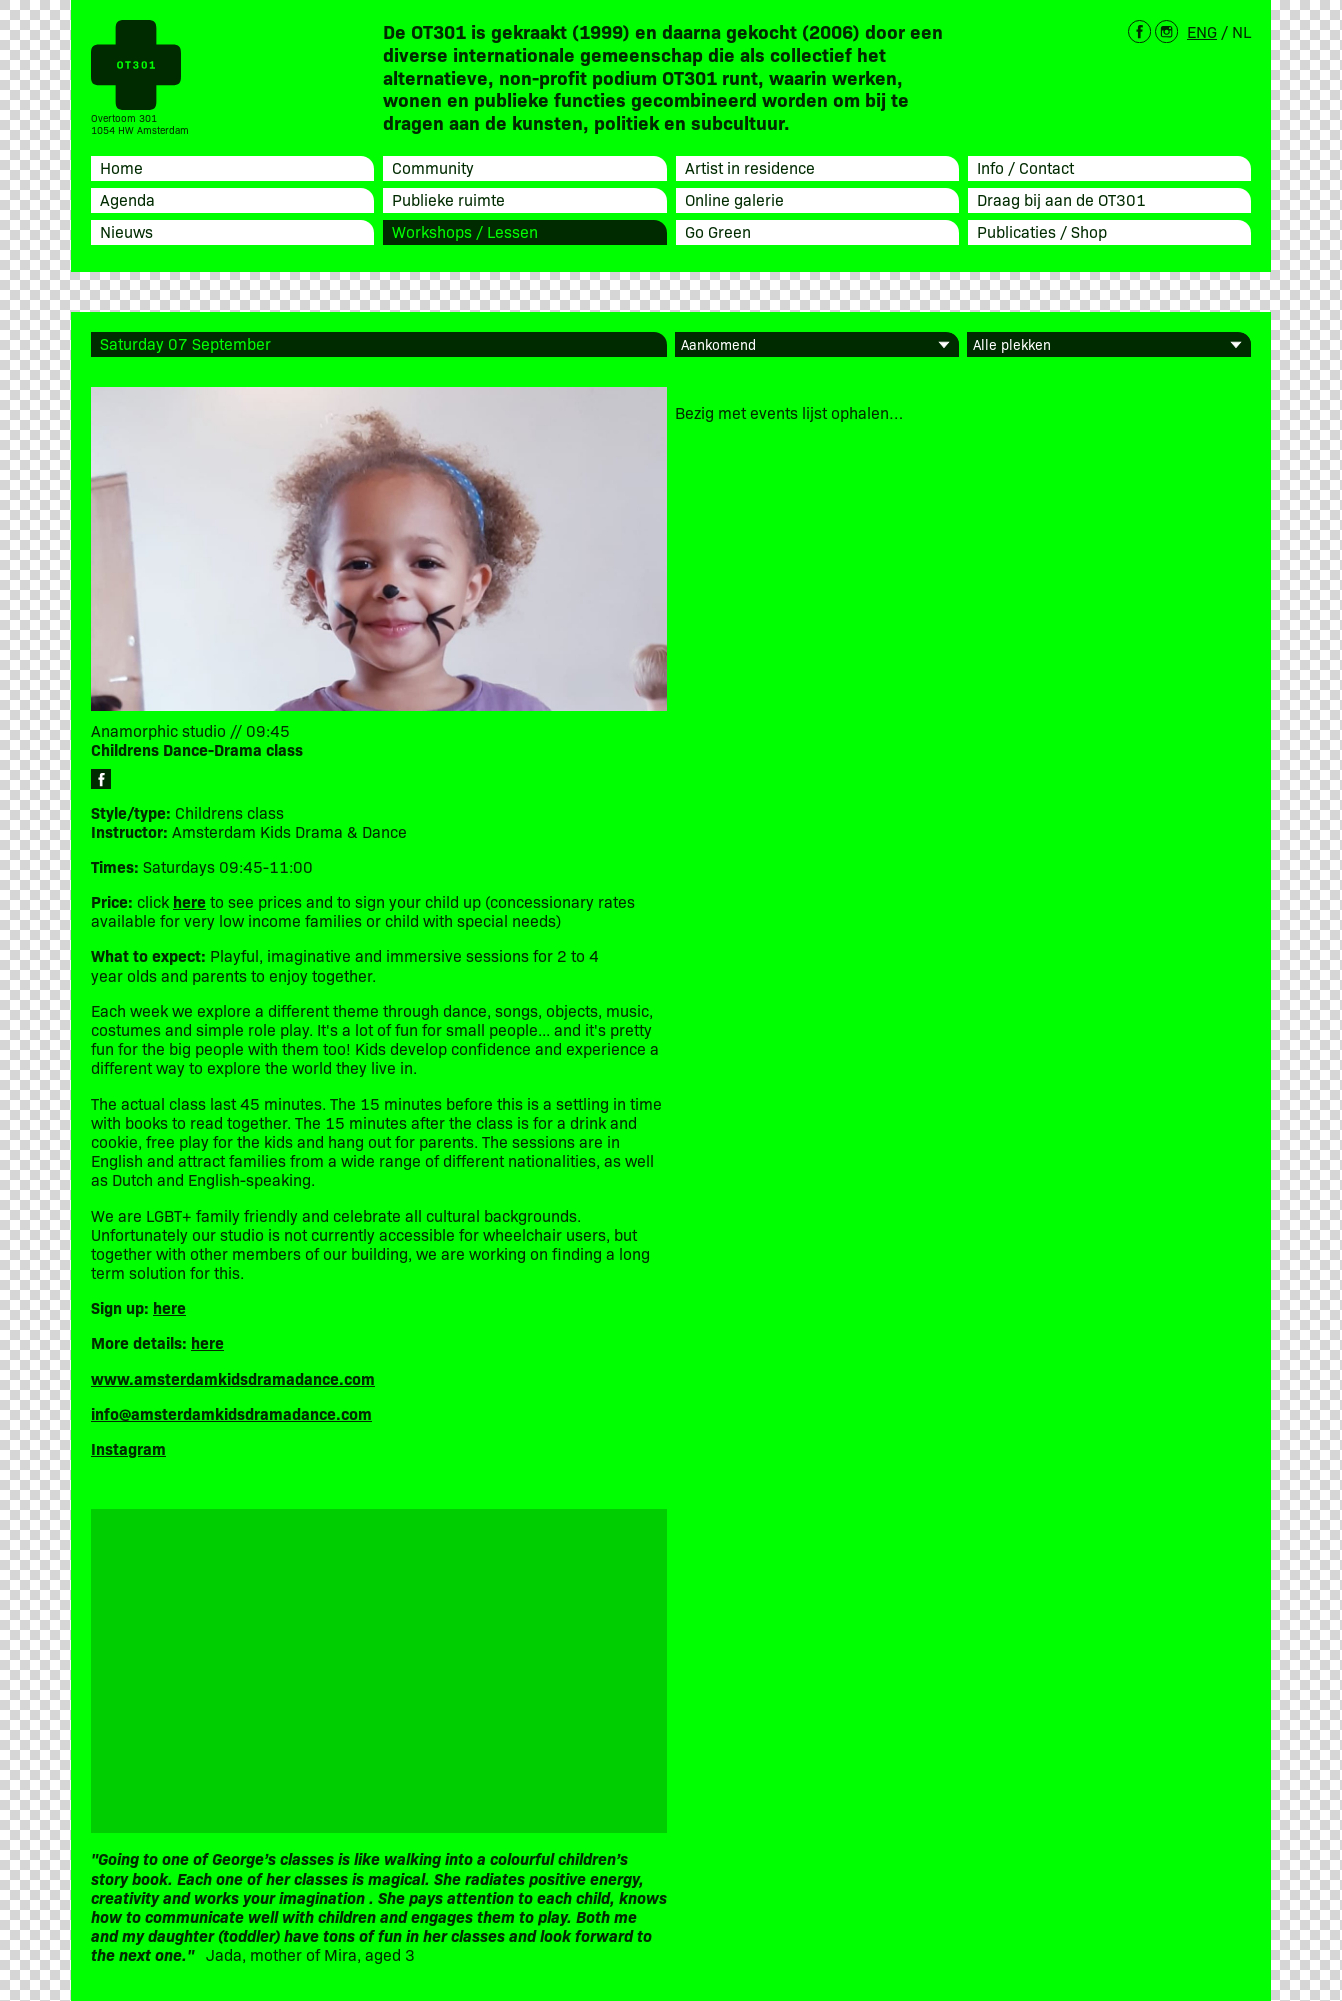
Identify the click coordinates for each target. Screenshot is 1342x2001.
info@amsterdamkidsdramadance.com (231, 1413)
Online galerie (734, 199)
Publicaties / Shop (1042, 231)
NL (1241, 31)
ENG (1202, 31)
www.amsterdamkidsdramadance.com (233, 1378)
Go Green (718, 231)
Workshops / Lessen (465, 231)
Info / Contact (1025, 167)
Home (121, 167)
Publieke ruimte (448, 199)
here (169, 1307)
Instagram (128, 1448)
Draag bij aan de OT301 (1061, 199)
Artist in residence (750, 167)
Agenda (127, 199)
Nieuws (126, 231)
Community (433, 167)
